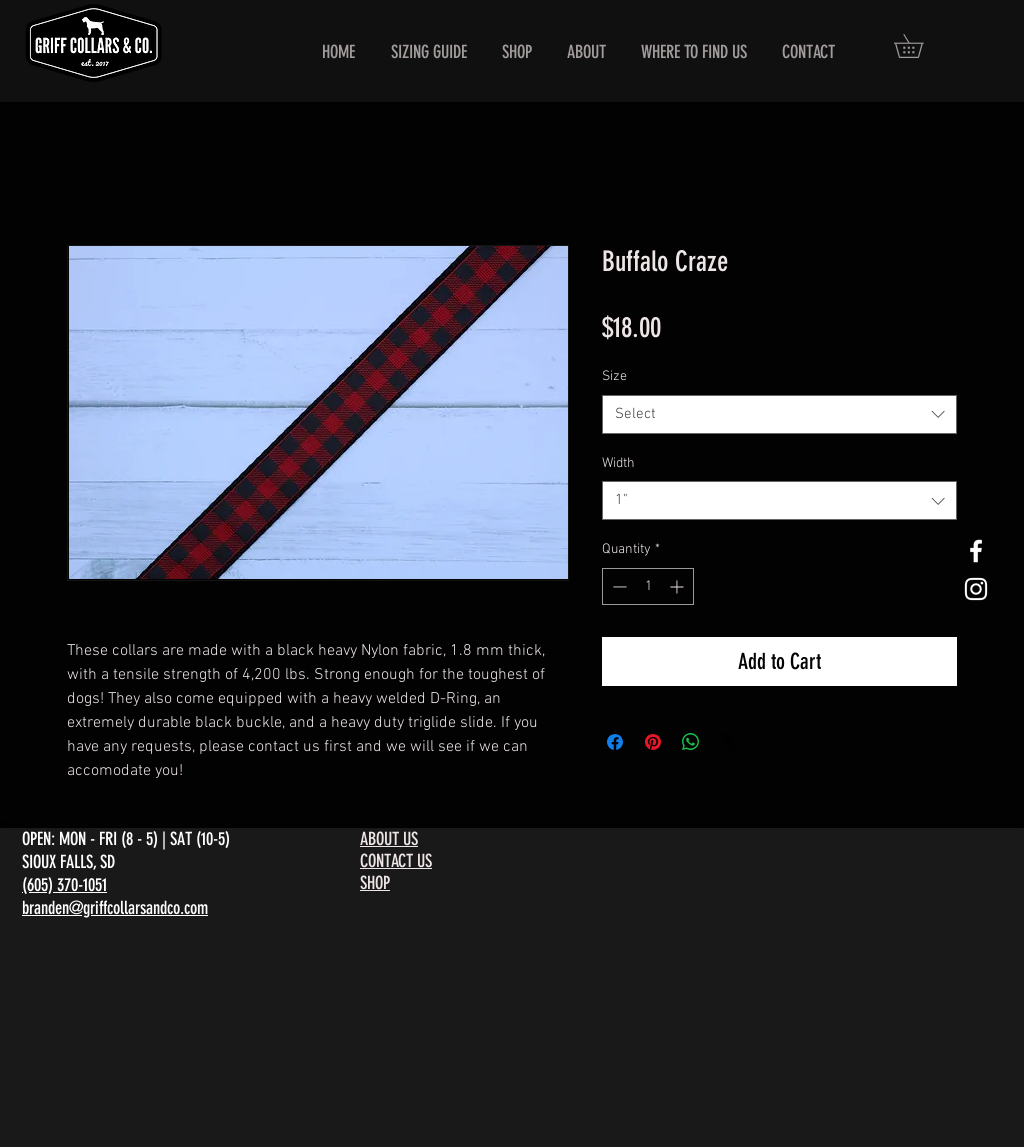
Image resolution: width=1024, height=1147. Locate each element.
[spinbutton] (648, 586)
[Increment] (678, 586)
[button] (920, 46)
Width (618, 463)
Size (614, 376)
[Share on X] (729, 742)
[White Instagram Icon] (976, 589)
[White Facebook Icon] (976, 551)
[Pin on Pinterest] (653, 742)
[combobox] (779, 414)
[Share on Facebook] (615, 742)
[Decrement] (617, 586)
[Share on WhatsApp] (691, 742)
